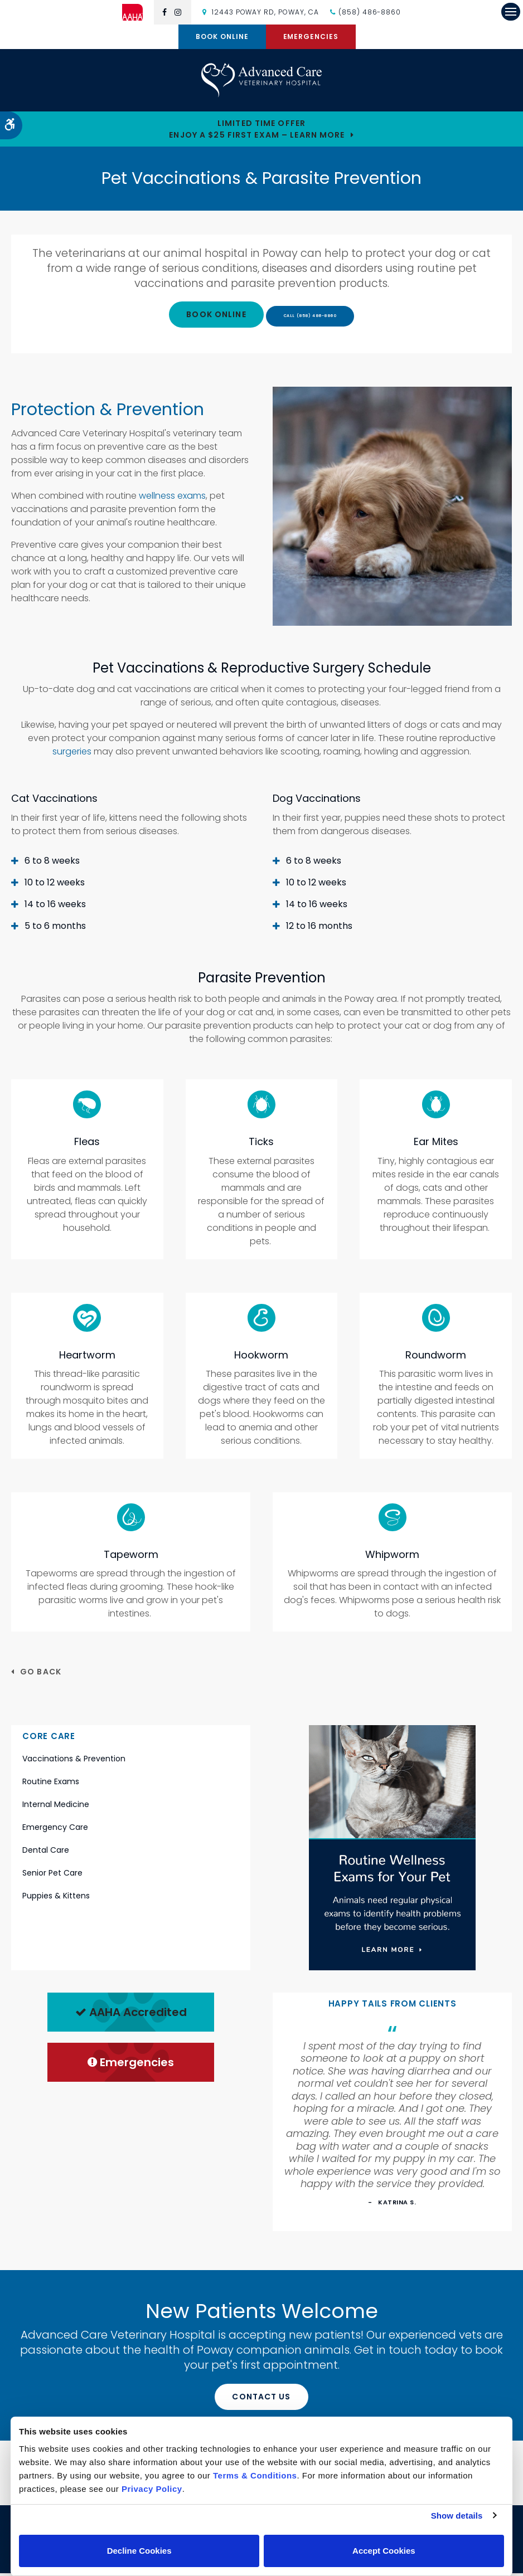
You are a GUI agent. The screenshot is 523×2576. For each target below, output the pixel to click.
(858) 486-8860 (369, 12)
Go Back (40, 1673)
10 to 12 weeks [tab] (55, 884)
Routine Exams (50, 1784)
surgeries (71, 754)
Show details (457, 2515)
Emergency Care (55, 1829)
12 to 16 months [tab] (319, 928)
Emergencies (311, 36)
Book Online (222, 36)
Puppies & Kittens (56, 1898)
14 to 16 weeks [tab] (55, 906)
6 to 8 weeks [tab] (52, 862)
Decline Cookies (139, 2550)
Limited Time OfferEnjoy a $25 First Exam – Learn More (257, 131)
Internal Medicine (55, 1807)
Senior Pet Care (52, 1875)
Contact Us (261, 2398)
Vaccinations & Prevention (73, 1761)
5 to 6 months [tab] (55, 928)
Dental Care (45, 1852)
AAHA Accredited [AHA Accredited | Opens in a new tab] (131, 2014)
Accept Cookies (383, 2550)
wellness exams (172, 497)
